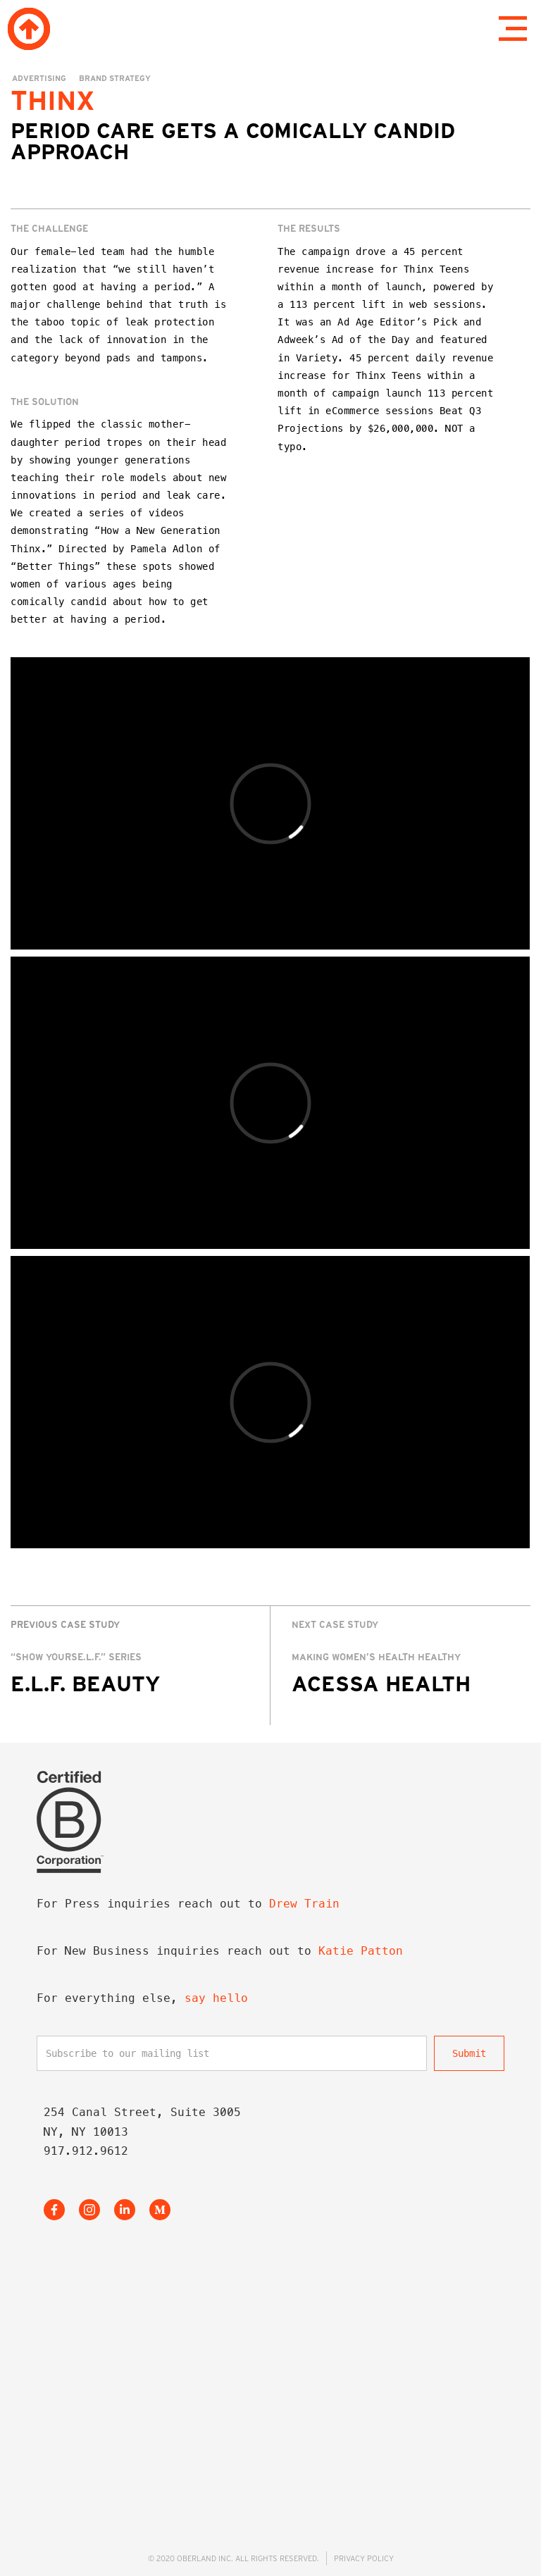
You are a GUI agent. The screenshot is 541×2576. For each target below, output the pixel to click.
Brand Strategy (115, 78)
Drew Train (304, 1903)
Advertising (39, 78)
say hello (216, 1998)
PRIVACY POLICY (364, 2558)
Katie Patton (360, 1951)
